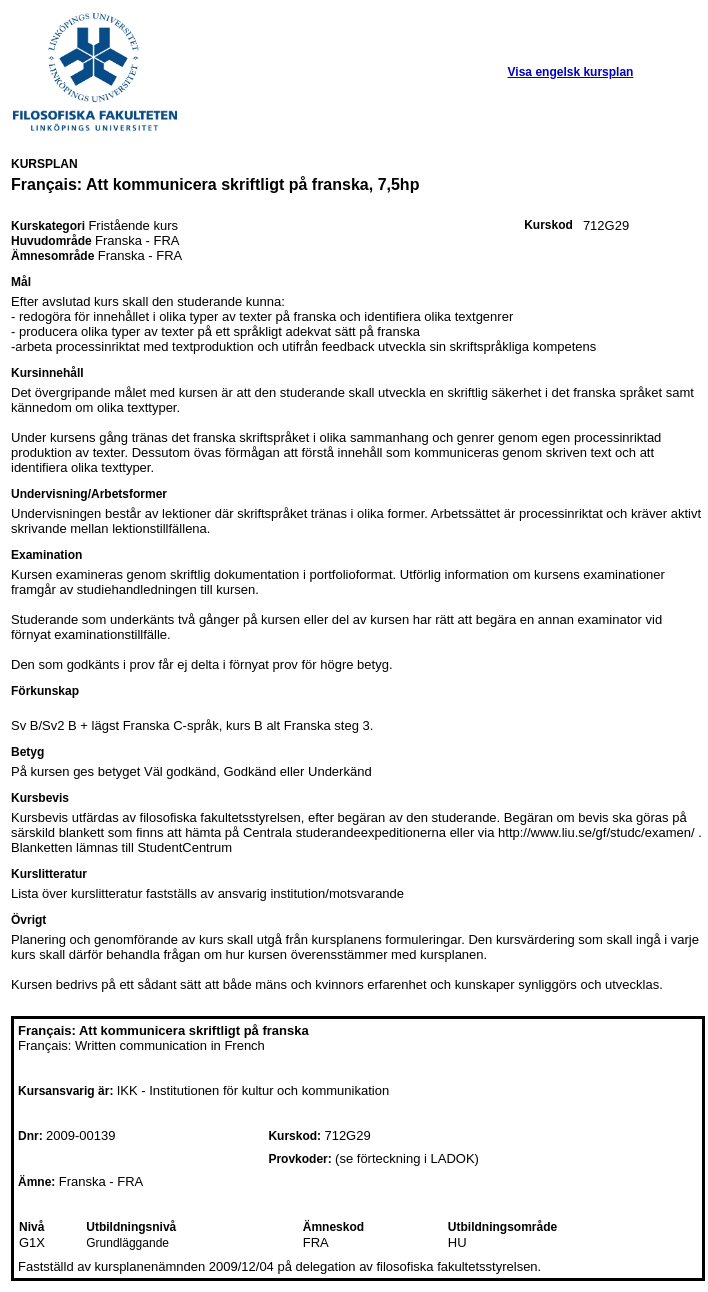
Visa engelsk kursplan (571, 72)
